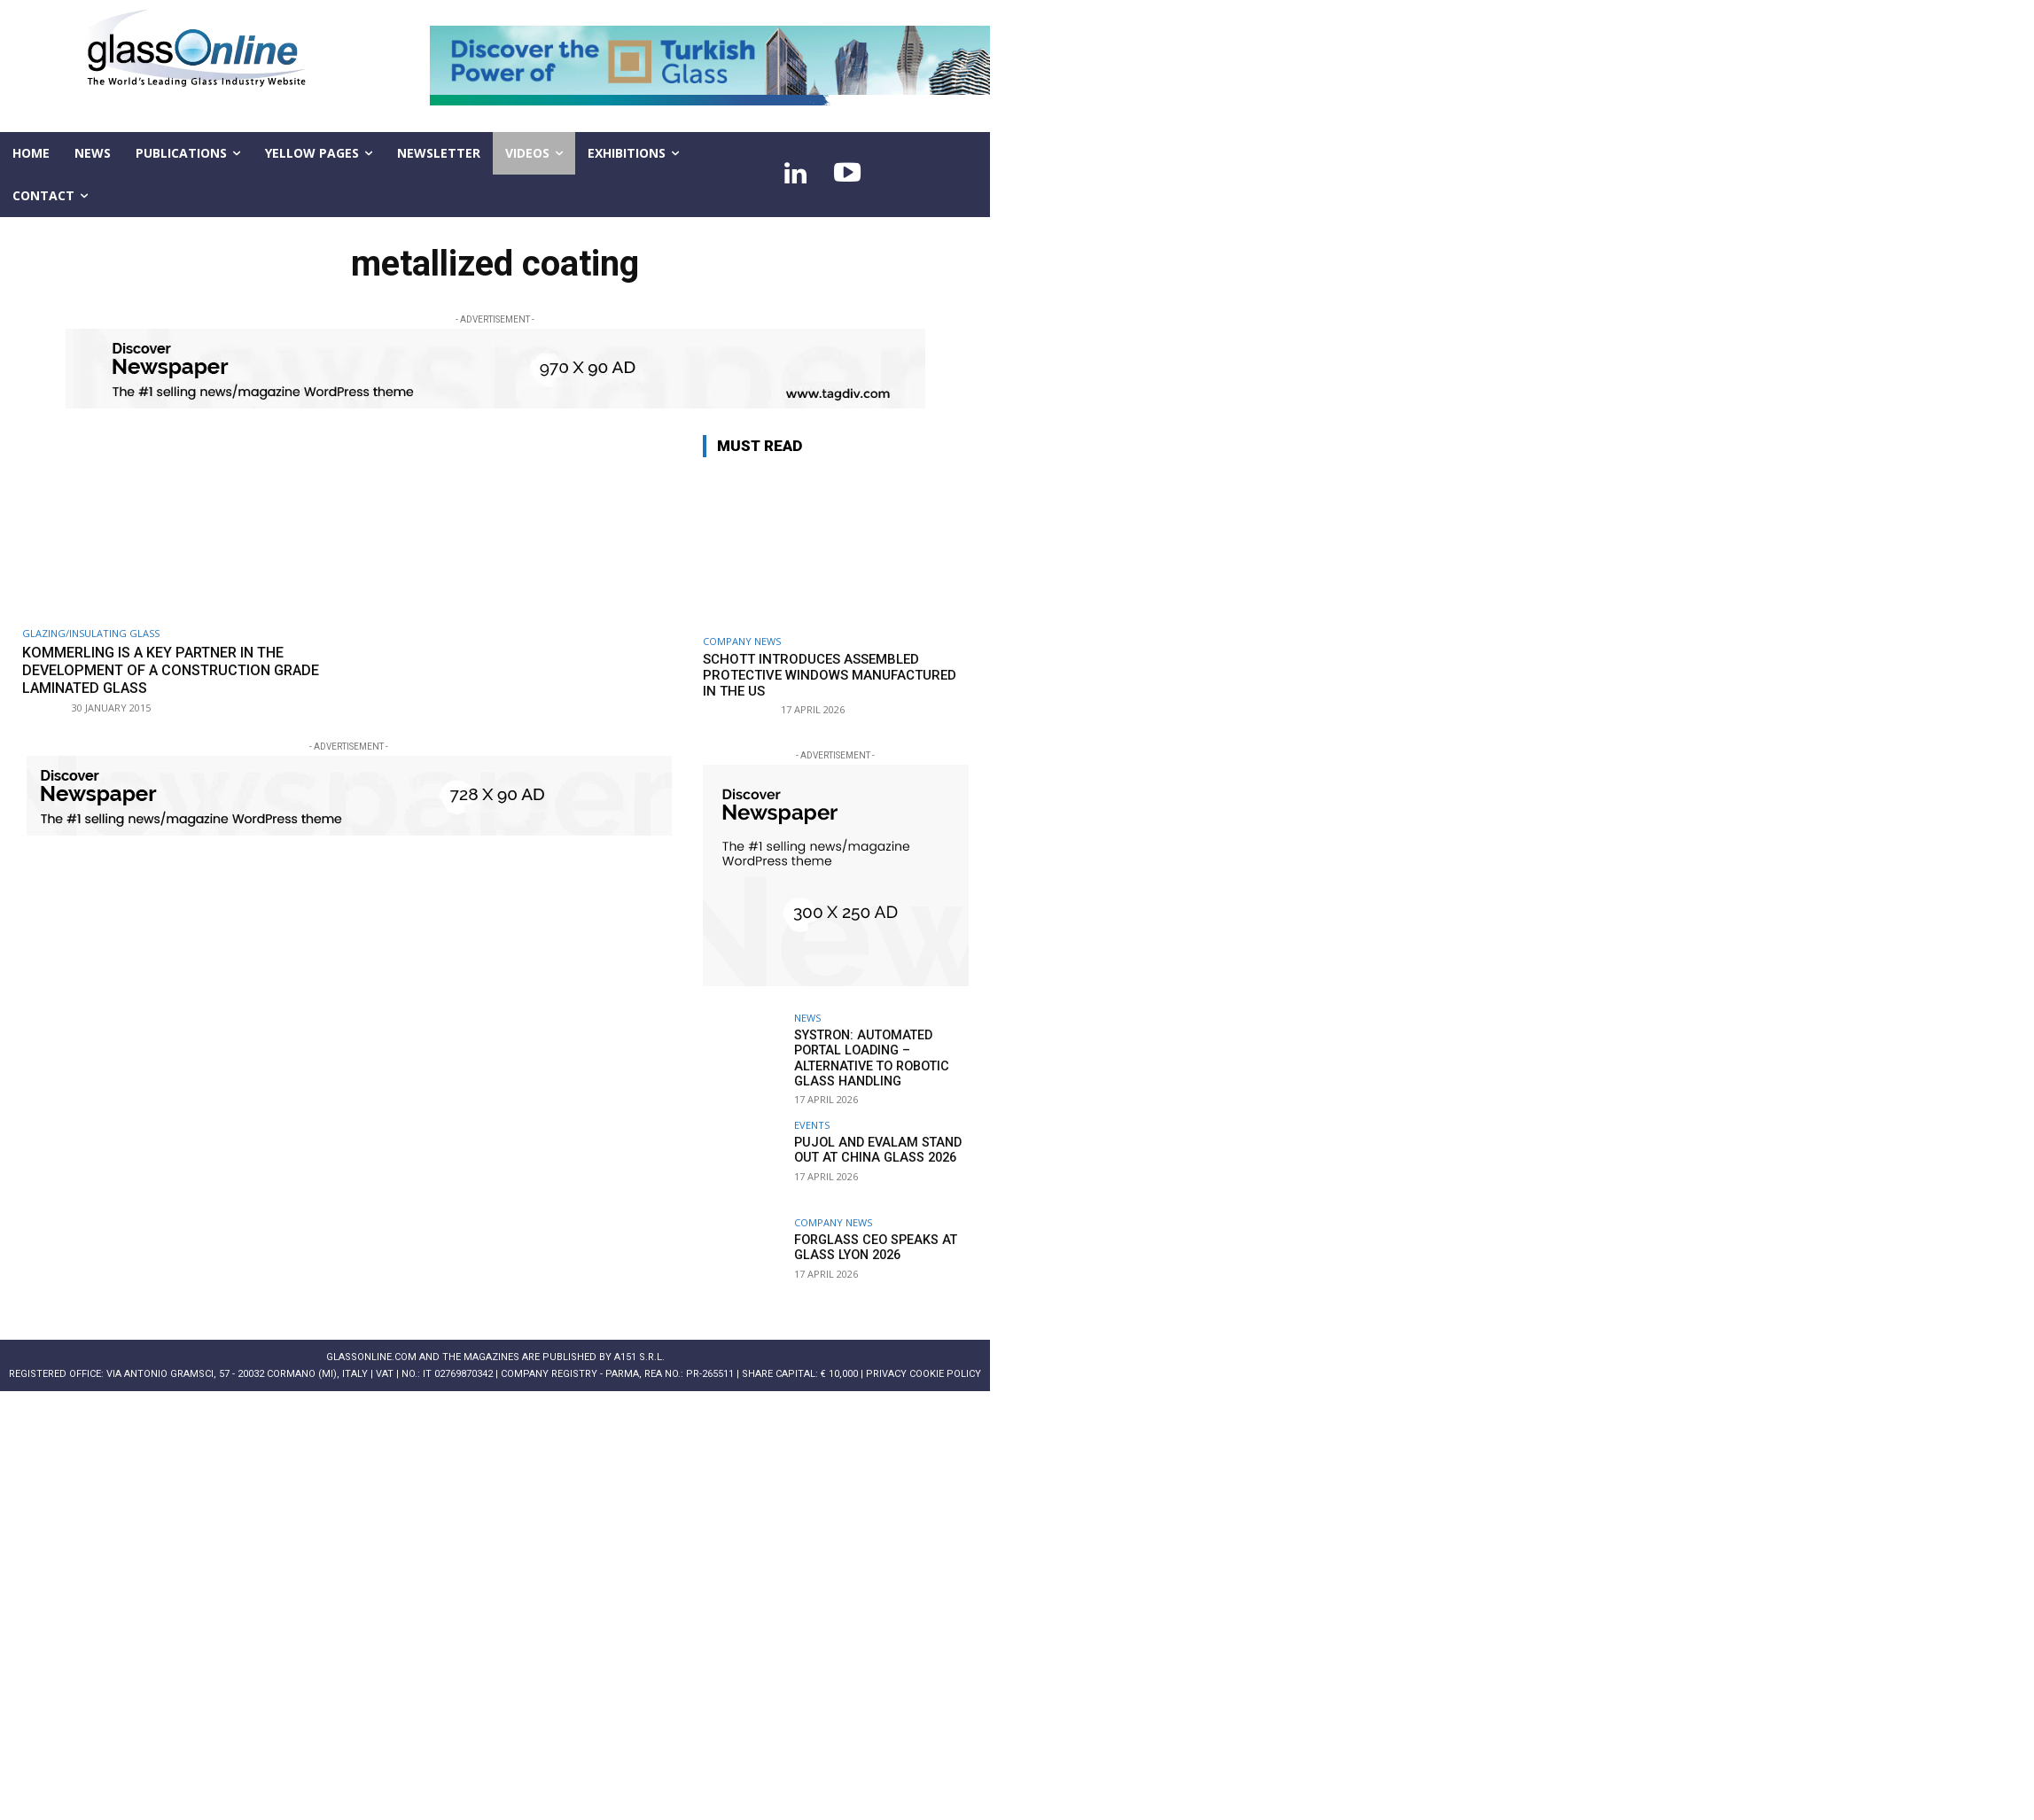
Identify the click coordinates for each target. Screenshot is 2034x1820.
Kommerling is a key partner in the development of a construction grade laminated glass (179, 670)
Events (812, 1123)
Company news (742, 641)
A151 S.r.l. (639, 1355)
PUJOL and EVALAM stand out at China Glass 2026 (873, 1148)
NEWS (807, 1018)
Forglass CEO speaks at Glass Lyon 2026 (872, 1245)
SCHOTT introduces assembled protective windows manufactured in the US (829, 675)
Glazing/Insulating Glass (91, 633)
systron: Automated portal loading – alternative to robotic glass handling (869, 1057)
